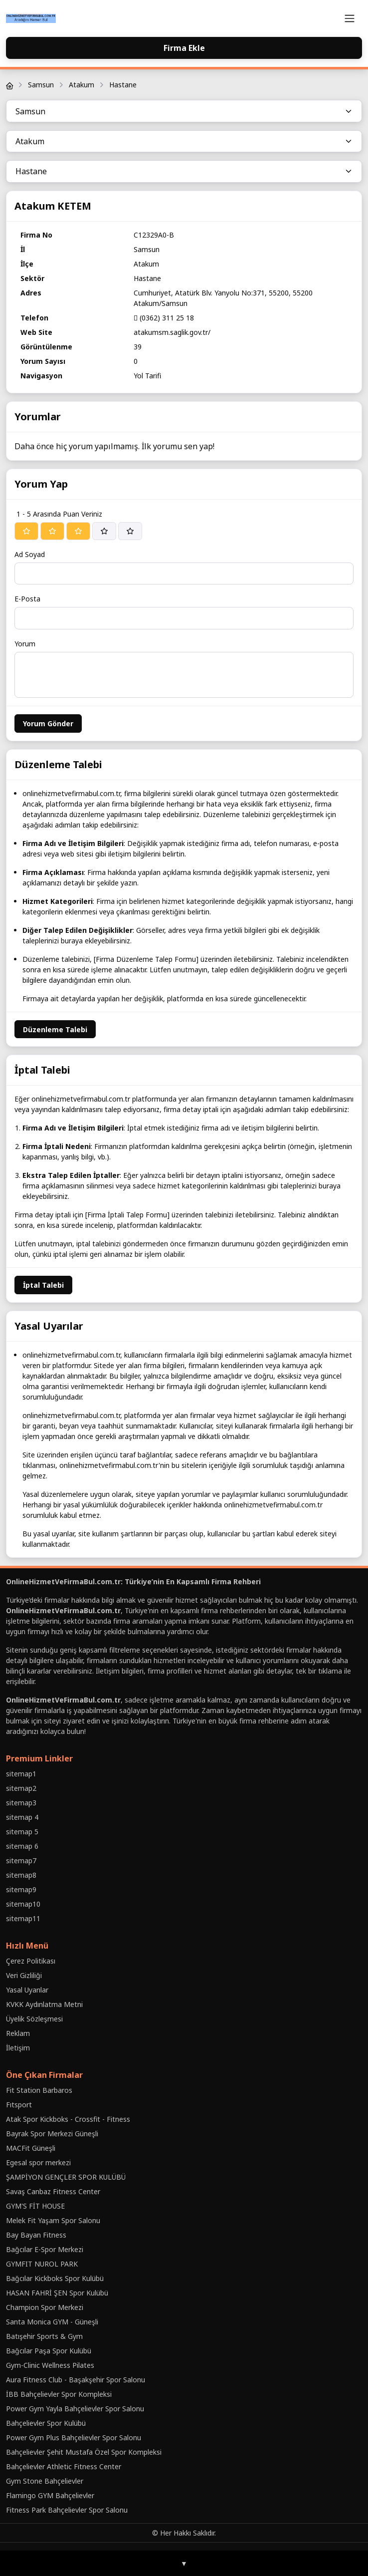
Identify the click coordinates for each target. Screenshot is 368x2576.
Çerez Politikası (30, 1961)
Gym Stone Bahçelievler (44, 2481)
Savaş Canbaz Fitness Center (53, 2191)
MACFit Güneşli (30, 2148)
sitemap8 (21, 1875)
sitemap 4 (22, 1817)
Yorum (24, 643)
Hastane (123, 84)
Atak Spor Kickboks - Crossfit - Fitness (68, 2119)
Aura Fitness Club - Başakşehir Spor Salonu (75, 2379)
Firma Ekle (184, 47)
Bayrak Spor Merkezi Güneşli (52, 2133)
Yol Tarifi (147, 375)
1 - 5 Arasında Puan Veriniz (59, 514)
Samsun (41, 84)
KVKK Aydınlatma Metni (44, 2004)
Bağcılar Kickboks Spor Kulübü (55, 2278)
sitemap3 (21, 1802)
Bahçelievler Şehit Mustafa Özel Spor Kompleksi (84, 2452)
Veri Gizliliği (24, 1975)
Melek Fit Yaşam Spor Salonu (53, 2220)
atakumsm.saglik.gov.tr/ (172, 332)
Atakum (81, 84)
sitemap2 (21, 1788)
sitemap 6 (22, 1846)
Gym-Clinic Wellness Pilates (50, 2365)
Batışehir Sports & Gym (44, 2336)
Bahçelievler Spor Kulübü (46, 2423)
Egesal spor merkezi (38, 2162)
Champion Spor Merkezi (44, 2307)
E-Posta (27, 598)
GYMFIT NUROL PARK (42, 2264)
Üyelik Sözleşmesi (34, 2018)
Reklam (18, 2033)
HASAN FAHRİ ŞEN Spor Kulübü (57, 2292)
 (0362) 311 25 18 (164, 317)
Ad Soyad (29, 554)
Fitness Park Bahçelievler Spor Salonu (67, 2510)
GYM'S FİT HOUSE (35, 2206)
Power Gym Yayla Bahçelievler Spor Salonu (75, 2408)
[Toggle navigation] (349, 18)
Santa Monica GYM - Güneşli (52, 2321)
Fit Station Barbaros (39, 2090)
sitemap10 (23, 1904)
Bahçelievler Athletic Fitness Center (63, 2466)
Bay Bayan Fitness (36, 2235)
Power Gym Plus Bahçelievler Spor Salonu (73, 2437)
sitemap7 (21, 1860)
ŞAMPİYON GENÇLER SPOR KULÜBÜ (66, 2177)
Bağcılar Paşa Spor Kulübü (48, 2350)
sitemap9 (21, 1889)
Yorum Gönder (48, 723)
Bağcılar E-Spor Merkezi (44, 2249)
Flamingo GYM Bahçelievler (50, 2495)
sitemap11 (23, 1918)
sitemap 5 (22, 1831)
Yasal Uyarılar (27, 1990)
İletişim (18, 2047)
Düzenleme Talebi (55, 1029)
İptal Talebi (43, 1285)
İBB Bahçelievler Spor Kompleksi (59, 2394)
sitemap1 (21, 1773)
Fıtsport (19, 2104)
